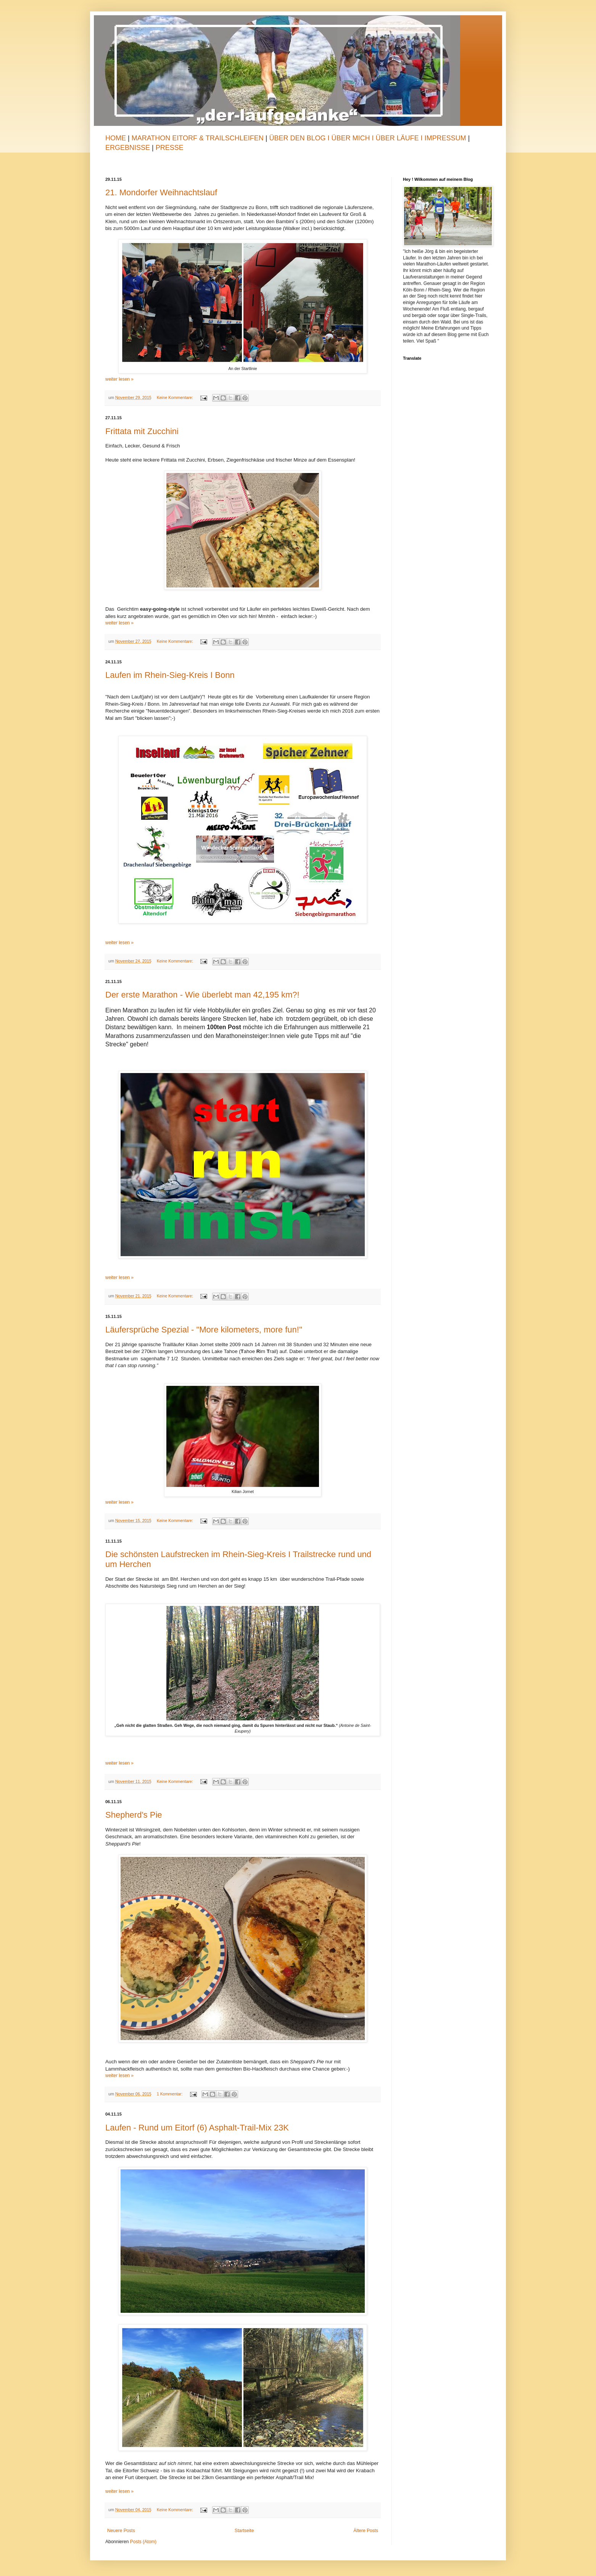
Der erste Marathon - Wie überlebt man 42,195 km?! (202, 994)
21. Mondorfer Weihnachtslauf (161, 192)
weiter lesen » (119, 379)
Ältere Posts (365, 2530)
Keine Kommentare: (175, 397)
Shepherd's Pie (133, 1815)
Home (115, 138)
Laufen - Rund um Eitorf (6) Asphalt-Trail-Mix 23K (197, 2127)
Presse (170, 147)
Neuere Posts (121, 2530)
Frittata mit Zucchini (142, 431)
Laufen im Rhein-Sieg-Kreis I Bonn (170, 675)
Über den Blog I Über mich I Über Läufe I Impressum (367, 138)
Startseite (244, 2530)
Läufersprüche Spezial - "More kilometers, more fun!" (203, 1329)
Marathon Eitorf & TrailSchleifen (199, 138)
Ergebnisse (128, 147)
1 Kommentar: (170, 2094)
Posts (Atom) (143, 2541)
